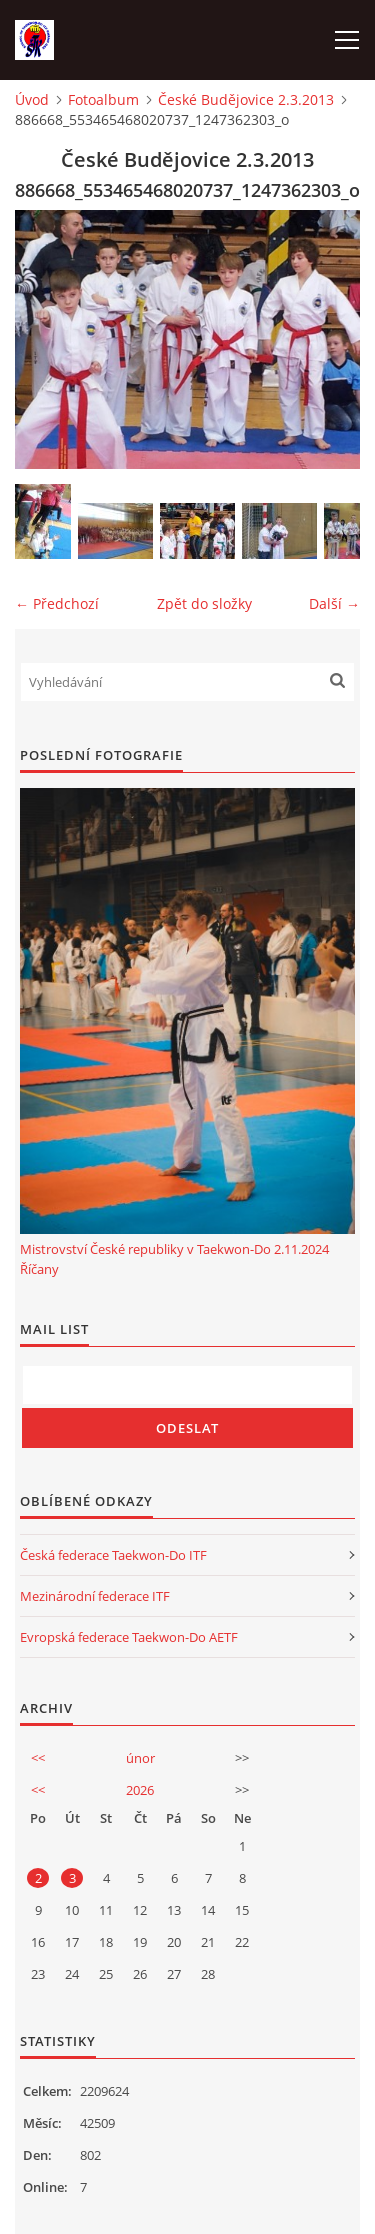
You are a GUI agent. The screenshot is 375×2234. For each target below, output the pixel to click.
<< (38, 1758)
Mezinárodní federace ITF (95, 1596)
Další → (334, 603)
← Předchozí (57, 603)
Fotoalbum (103, 99)
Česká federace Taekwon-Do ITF (113, 1555)
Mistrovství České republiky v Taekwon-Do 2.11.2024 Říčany (174, 1259)
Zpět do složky (204, 603)
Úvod (32, 99)
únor (140, 1758)
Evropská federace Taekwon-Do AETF (129, 1637)
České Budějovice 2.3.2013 (246, 99)
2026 (140, 1790)
